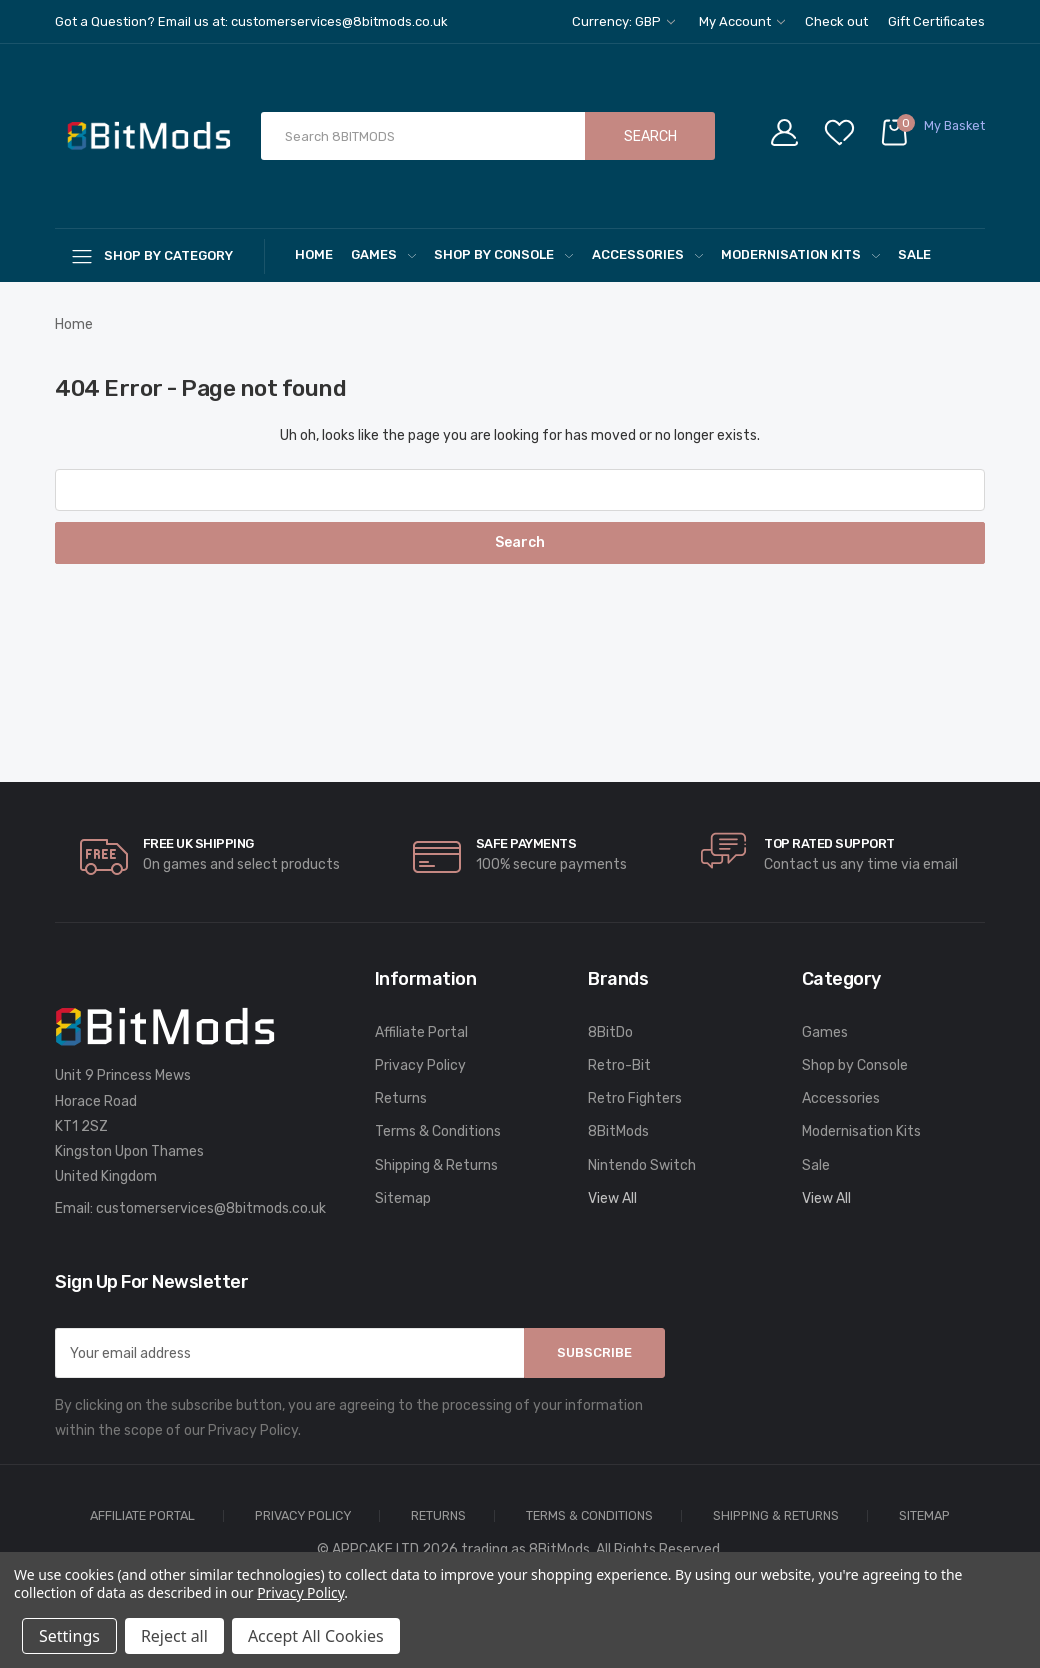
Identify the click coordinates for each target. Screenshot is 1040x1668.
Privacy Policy (420, 1065)
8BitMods (618, 1131)
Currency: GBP (623, 21)
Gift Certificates (936, 21)
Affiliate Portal (421, 1032)
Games (383, 254)
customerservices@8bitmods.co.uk (211, 1208)
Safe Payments (526, 843)
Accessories (647, 254)
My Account (742, 21)
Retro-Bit (619, 1065)
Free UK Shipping (198, 843)
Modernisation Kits (800, 254)
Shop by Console (503, 254)
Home (314, 254)
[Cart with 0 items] (932, 136)
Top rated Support (829, 843)
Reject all (174, 1636)
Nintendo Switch (642, 1165)
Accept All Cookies (316, 1636)
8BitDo (610, 1032)
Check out (836, 21)
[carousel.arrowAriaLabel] (104, 857)
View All (612, 1198)
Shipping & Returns (436, 1165)
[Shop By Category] (160, 255)
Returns (401, 1098)
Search (650, 136)
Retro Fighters (635, 1098)
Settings (69, 1636)
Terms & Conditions (438, 1131)
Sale (914, 254)
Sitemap (403, 1198)
